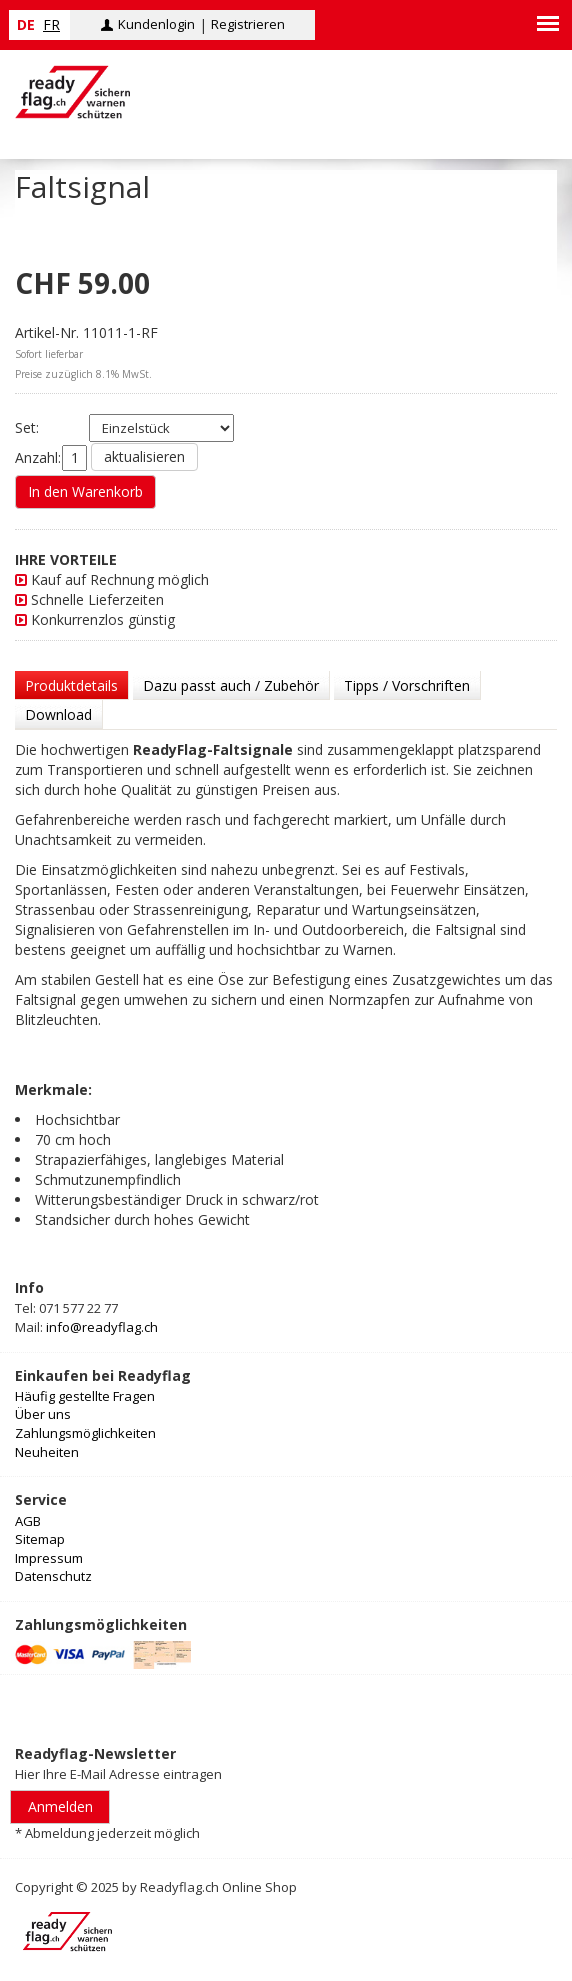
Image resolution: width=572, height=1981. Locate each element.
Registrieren (248, 24)
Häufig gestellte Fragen (85, 1396)
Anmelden (60, 1806)
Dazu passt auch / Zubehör (231, 685)
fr (51, 24)
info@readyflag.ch (102, 1327)
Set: (39, 427)
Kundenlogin (156, 24)
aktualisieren (144, 456)
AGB (28, 1521)
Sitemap (40, 1539)
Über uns (43, 1414)
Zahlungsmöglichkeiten (85, 1433)
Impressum (49, 1558)
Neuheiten (47, 1452)
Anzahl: (38, 457)
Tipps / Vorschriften (407, 685)
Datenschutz (53, 1576)
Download (58, 714)
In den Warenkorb (85, 491)
